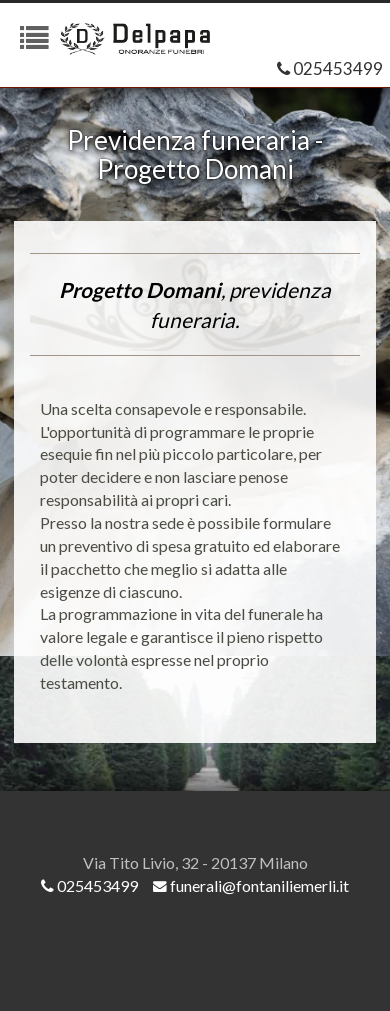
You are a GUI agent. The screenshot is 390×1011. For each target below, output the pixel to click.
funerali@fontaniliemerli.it (251, 885)
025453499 (330, 68)
